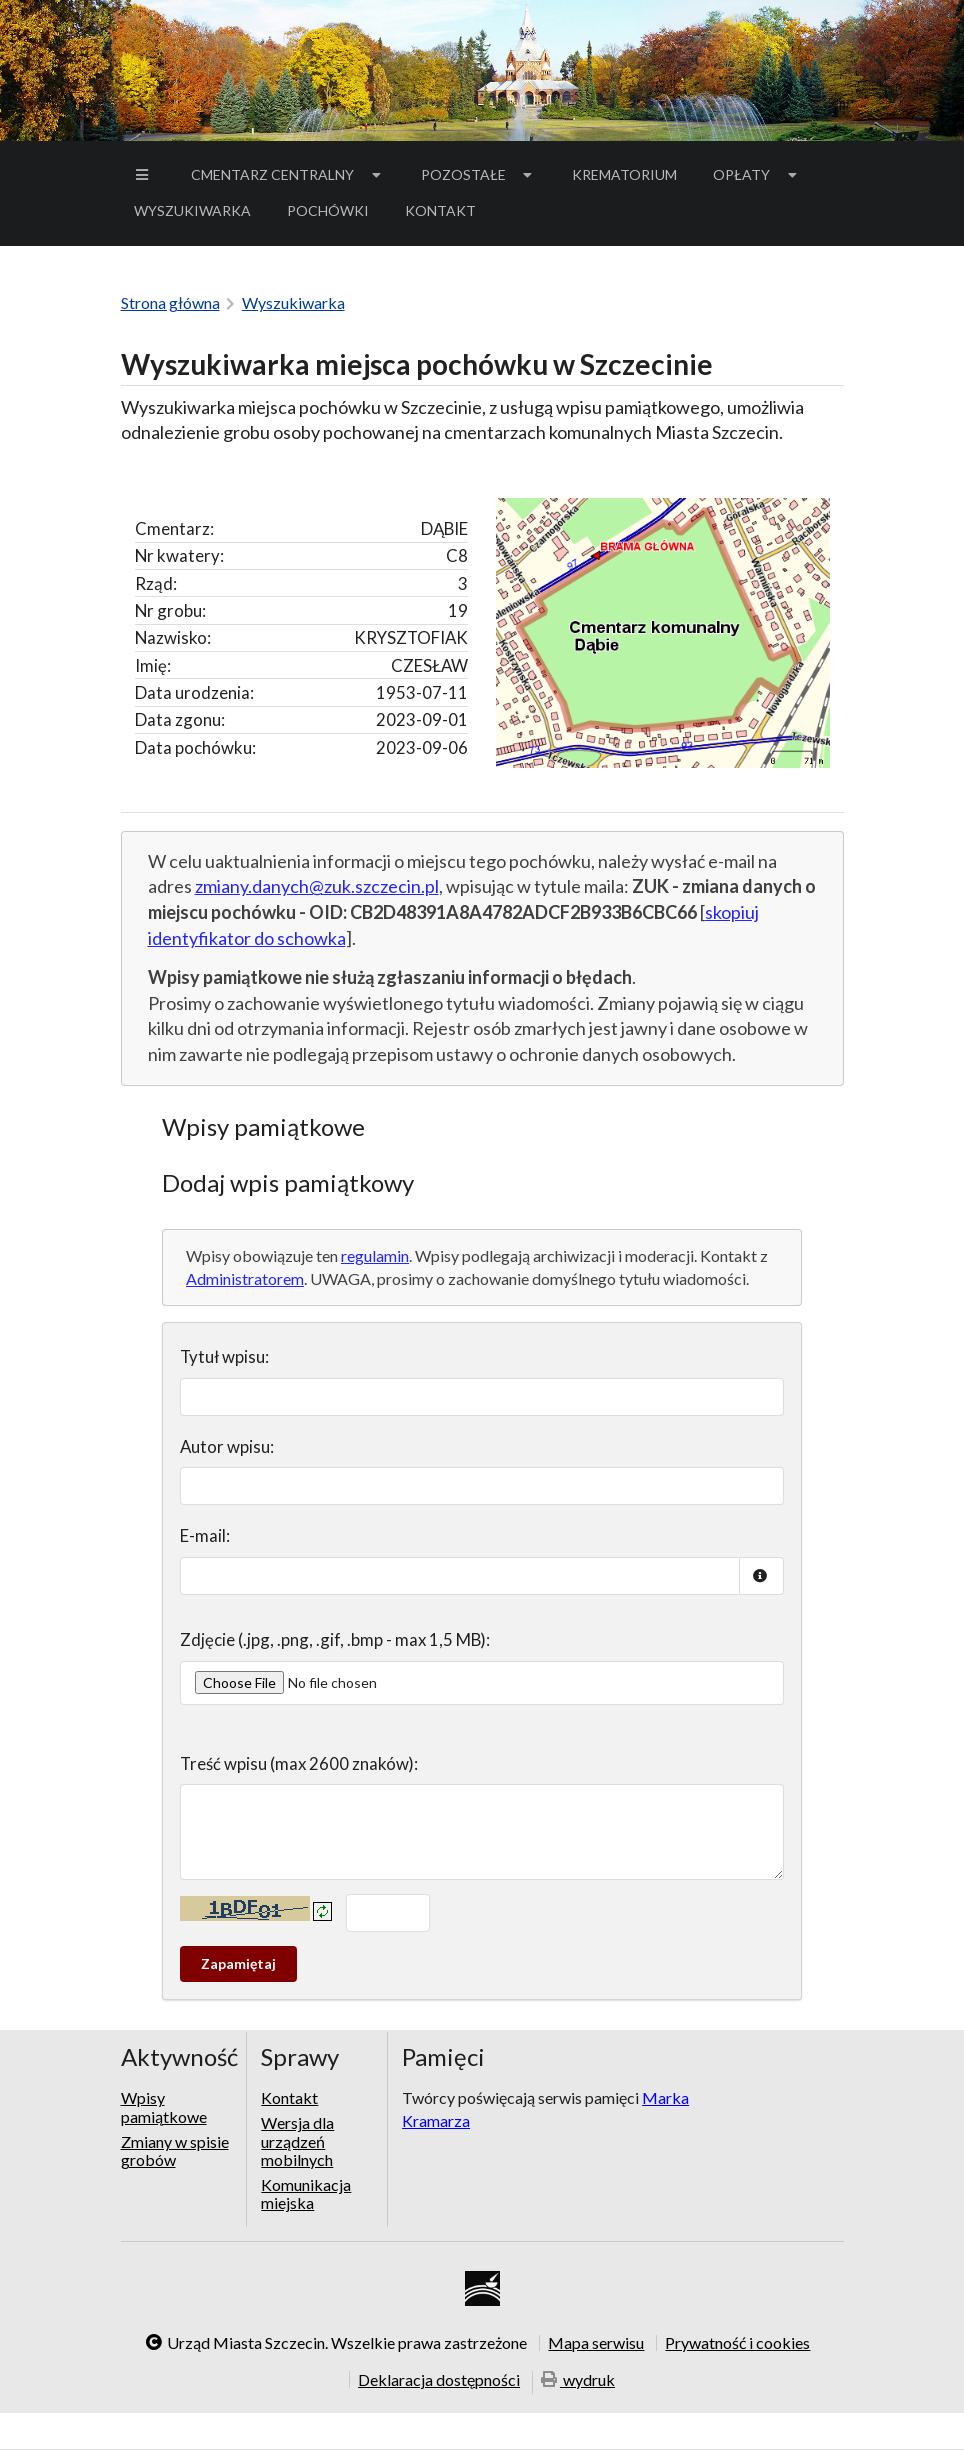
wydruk (578, 2380)
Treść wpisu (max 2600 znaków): (299, 1763)
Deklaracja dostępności (439, 2379)
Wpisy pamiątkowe (164, 2107)
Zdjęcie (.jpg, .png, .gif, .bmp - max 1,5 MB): (335, 1639)
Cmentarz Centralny (288, 174)
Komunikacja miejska (306, 2193)
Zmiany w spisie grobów (175, 2150)
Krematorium (624, 174)
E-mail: (205, 1535)
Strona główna (170, 302)
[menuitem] (145, 175)
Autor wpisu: (227, 1446)
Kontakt (440, 210)
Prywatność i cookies (737, 2343)
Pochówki (334, 214)
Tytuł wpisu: (224, 1356)
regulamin (375, 1255)
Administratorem (245, 1278)
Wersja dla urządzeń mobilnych (297, 2141)
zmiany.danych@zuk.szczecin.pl (317, 886)
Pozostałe (479, 174)
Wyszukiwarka (192, 210)
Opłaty (757, 174)
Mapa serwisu (596, 2343)
